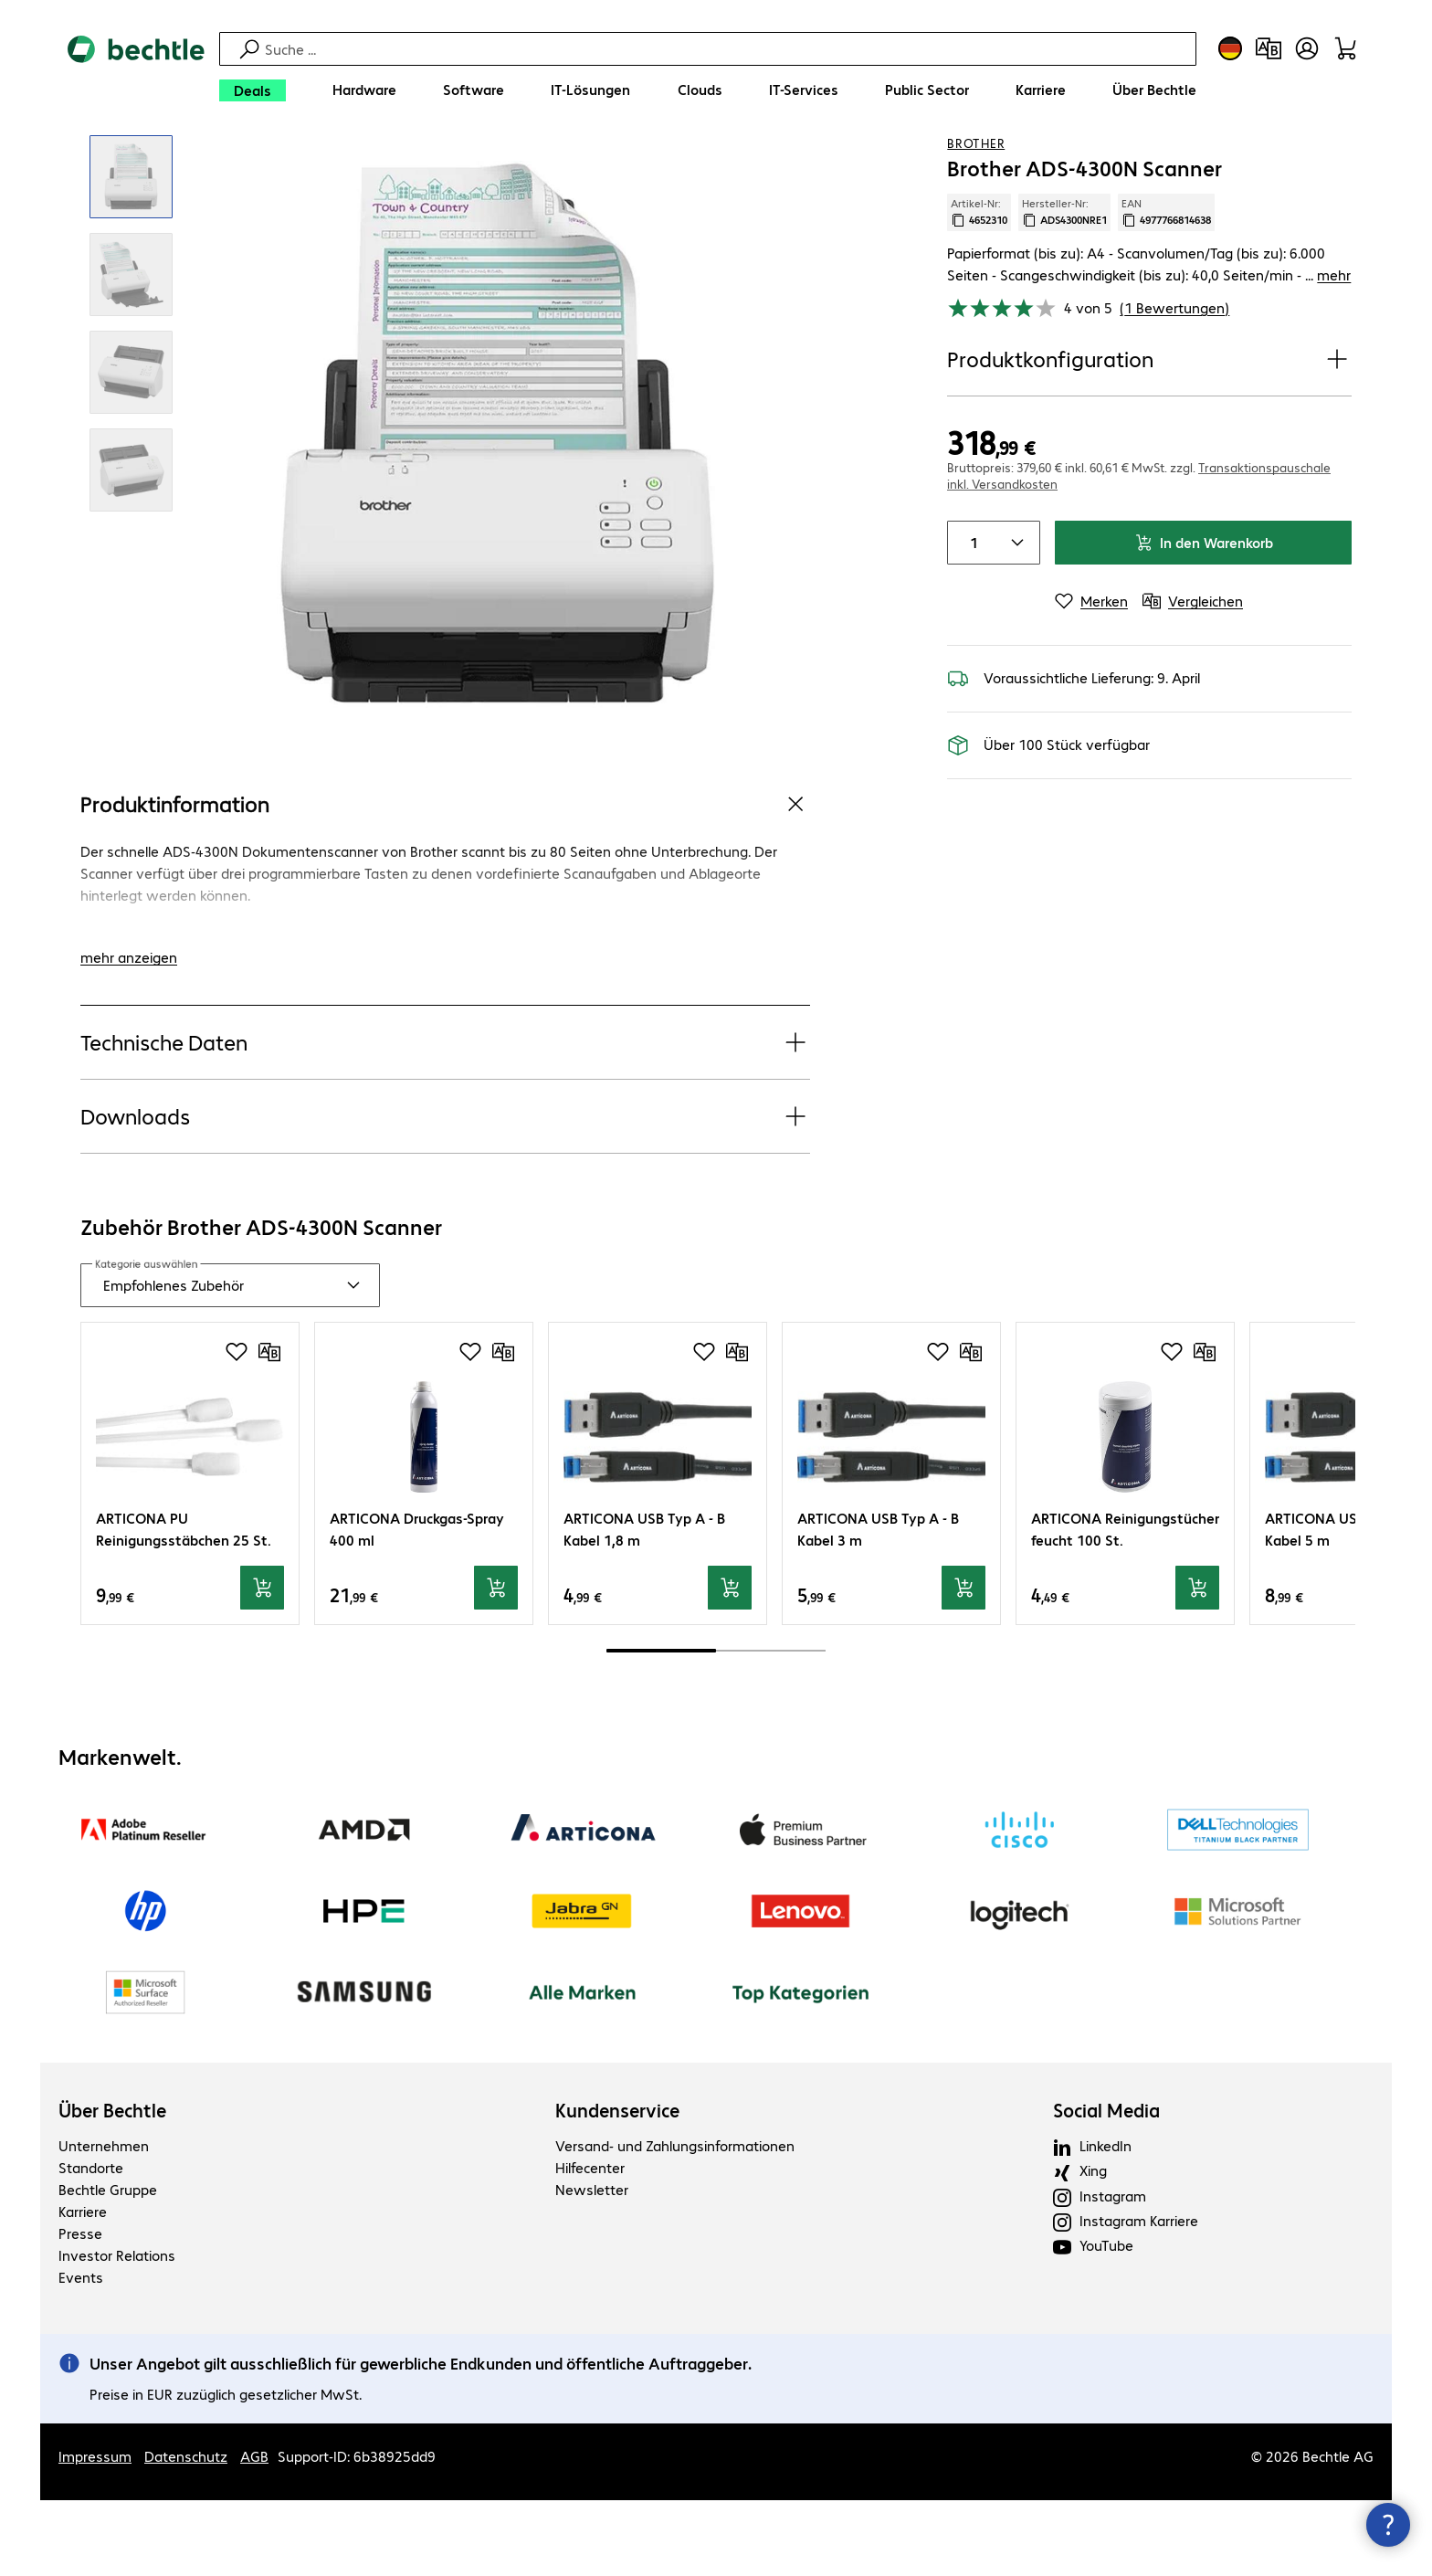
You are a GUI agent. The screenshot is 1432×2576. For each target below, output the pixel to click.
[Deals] (252, 90)
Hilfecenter (590, 2243)
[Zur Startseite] (136, 73)
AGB (254, 2531)
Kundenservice (617, 2186)
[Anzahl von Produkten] (970, 618)
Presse (80, 2308)
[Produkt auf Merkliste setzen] (1300, 163)
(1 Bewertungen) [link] (1174, 383)
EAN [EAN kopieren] (1166, 287)
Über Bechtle (112, 2186)
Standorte (90, 2243)
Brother (976, 218)
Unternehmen (103, 2221)
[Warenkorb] (1345, 48)
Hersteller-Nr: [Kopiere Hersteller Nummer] (1064, 287)
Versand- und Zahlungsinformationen (675, 2221)
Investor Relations (116, 2330)
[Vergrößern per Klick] (131, 252)
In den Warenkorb (1203, 618)
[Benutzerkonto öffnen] (1307, 48)
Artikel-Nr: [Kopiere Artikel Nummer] (979, 287)
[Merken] (1091, 677)
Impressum (95, 2531)
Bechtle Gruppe (107, 2265)
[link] (700, 165)
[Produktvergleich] (1268, 48)
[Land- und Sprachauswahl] (1230, 48)
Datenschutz (185, 2531)
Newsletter (591, 2265)
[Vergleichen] (1337, 163)
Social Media (1106, 2186)
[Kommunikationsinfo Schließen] (1388, 2525)
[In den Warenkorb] (262, 1663)
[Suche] (727, 49)
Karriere (82, 2286)
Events (80, 2352)
